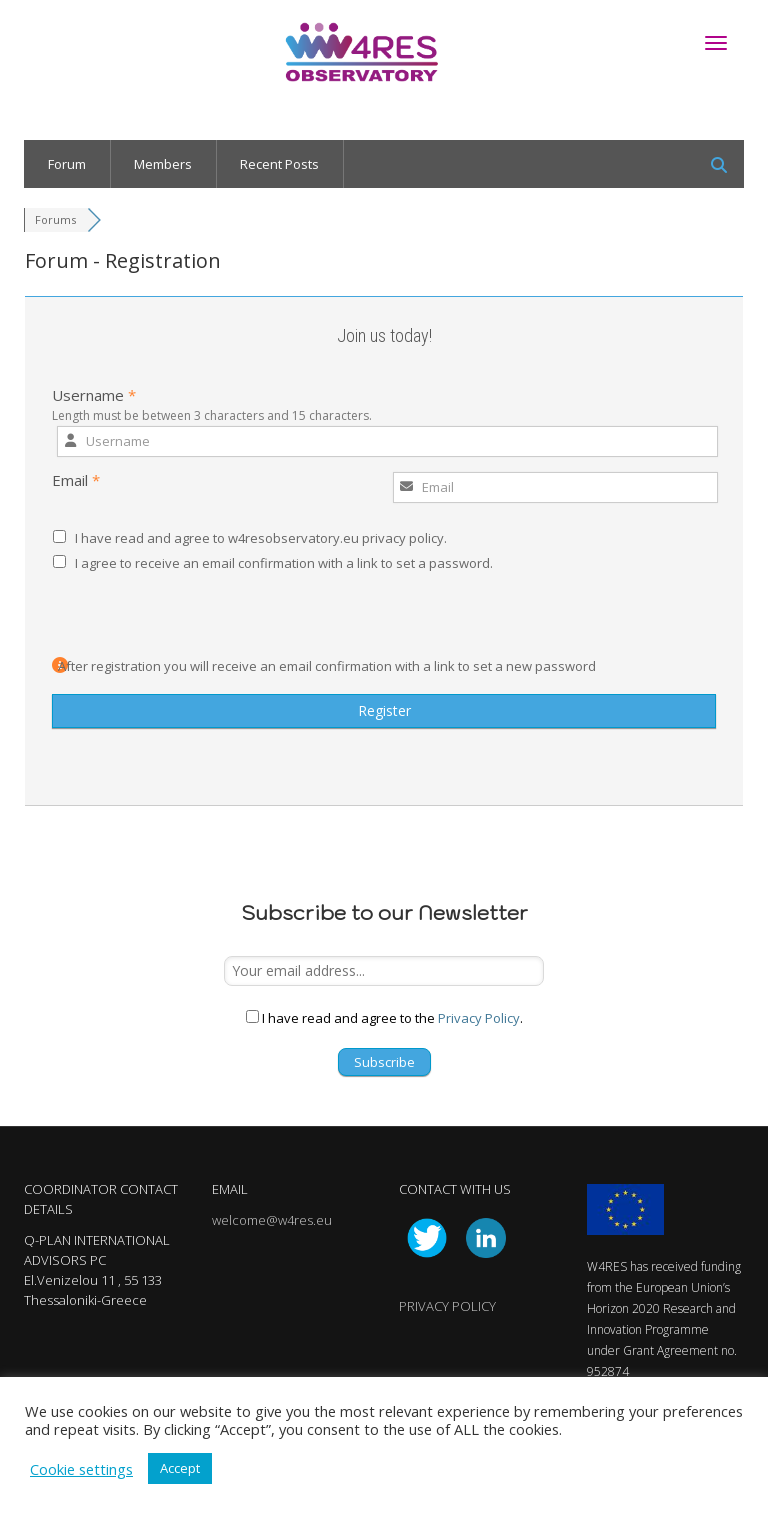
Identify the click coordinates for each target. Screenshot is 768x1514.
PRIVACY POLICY (447, 1306)
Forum (67, 164)
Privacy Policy (479, 1018)
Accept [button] (180, 1468)
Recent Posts (279, 164)
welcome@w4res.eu (272, 1220)
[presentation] (184, 617)
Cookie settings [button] (81, 1469)
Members (163, 164)
